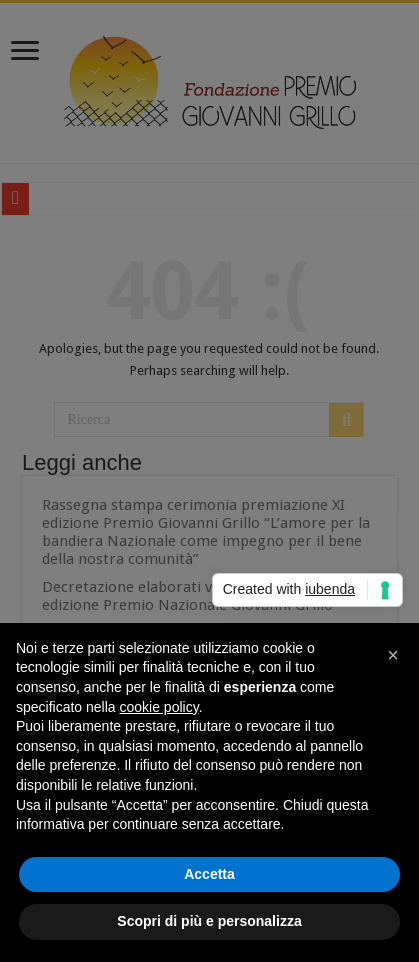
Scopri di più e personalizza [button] (209, 921)
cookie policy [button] (159, 707)
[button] (393, 655)
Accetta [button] (209, 874)
